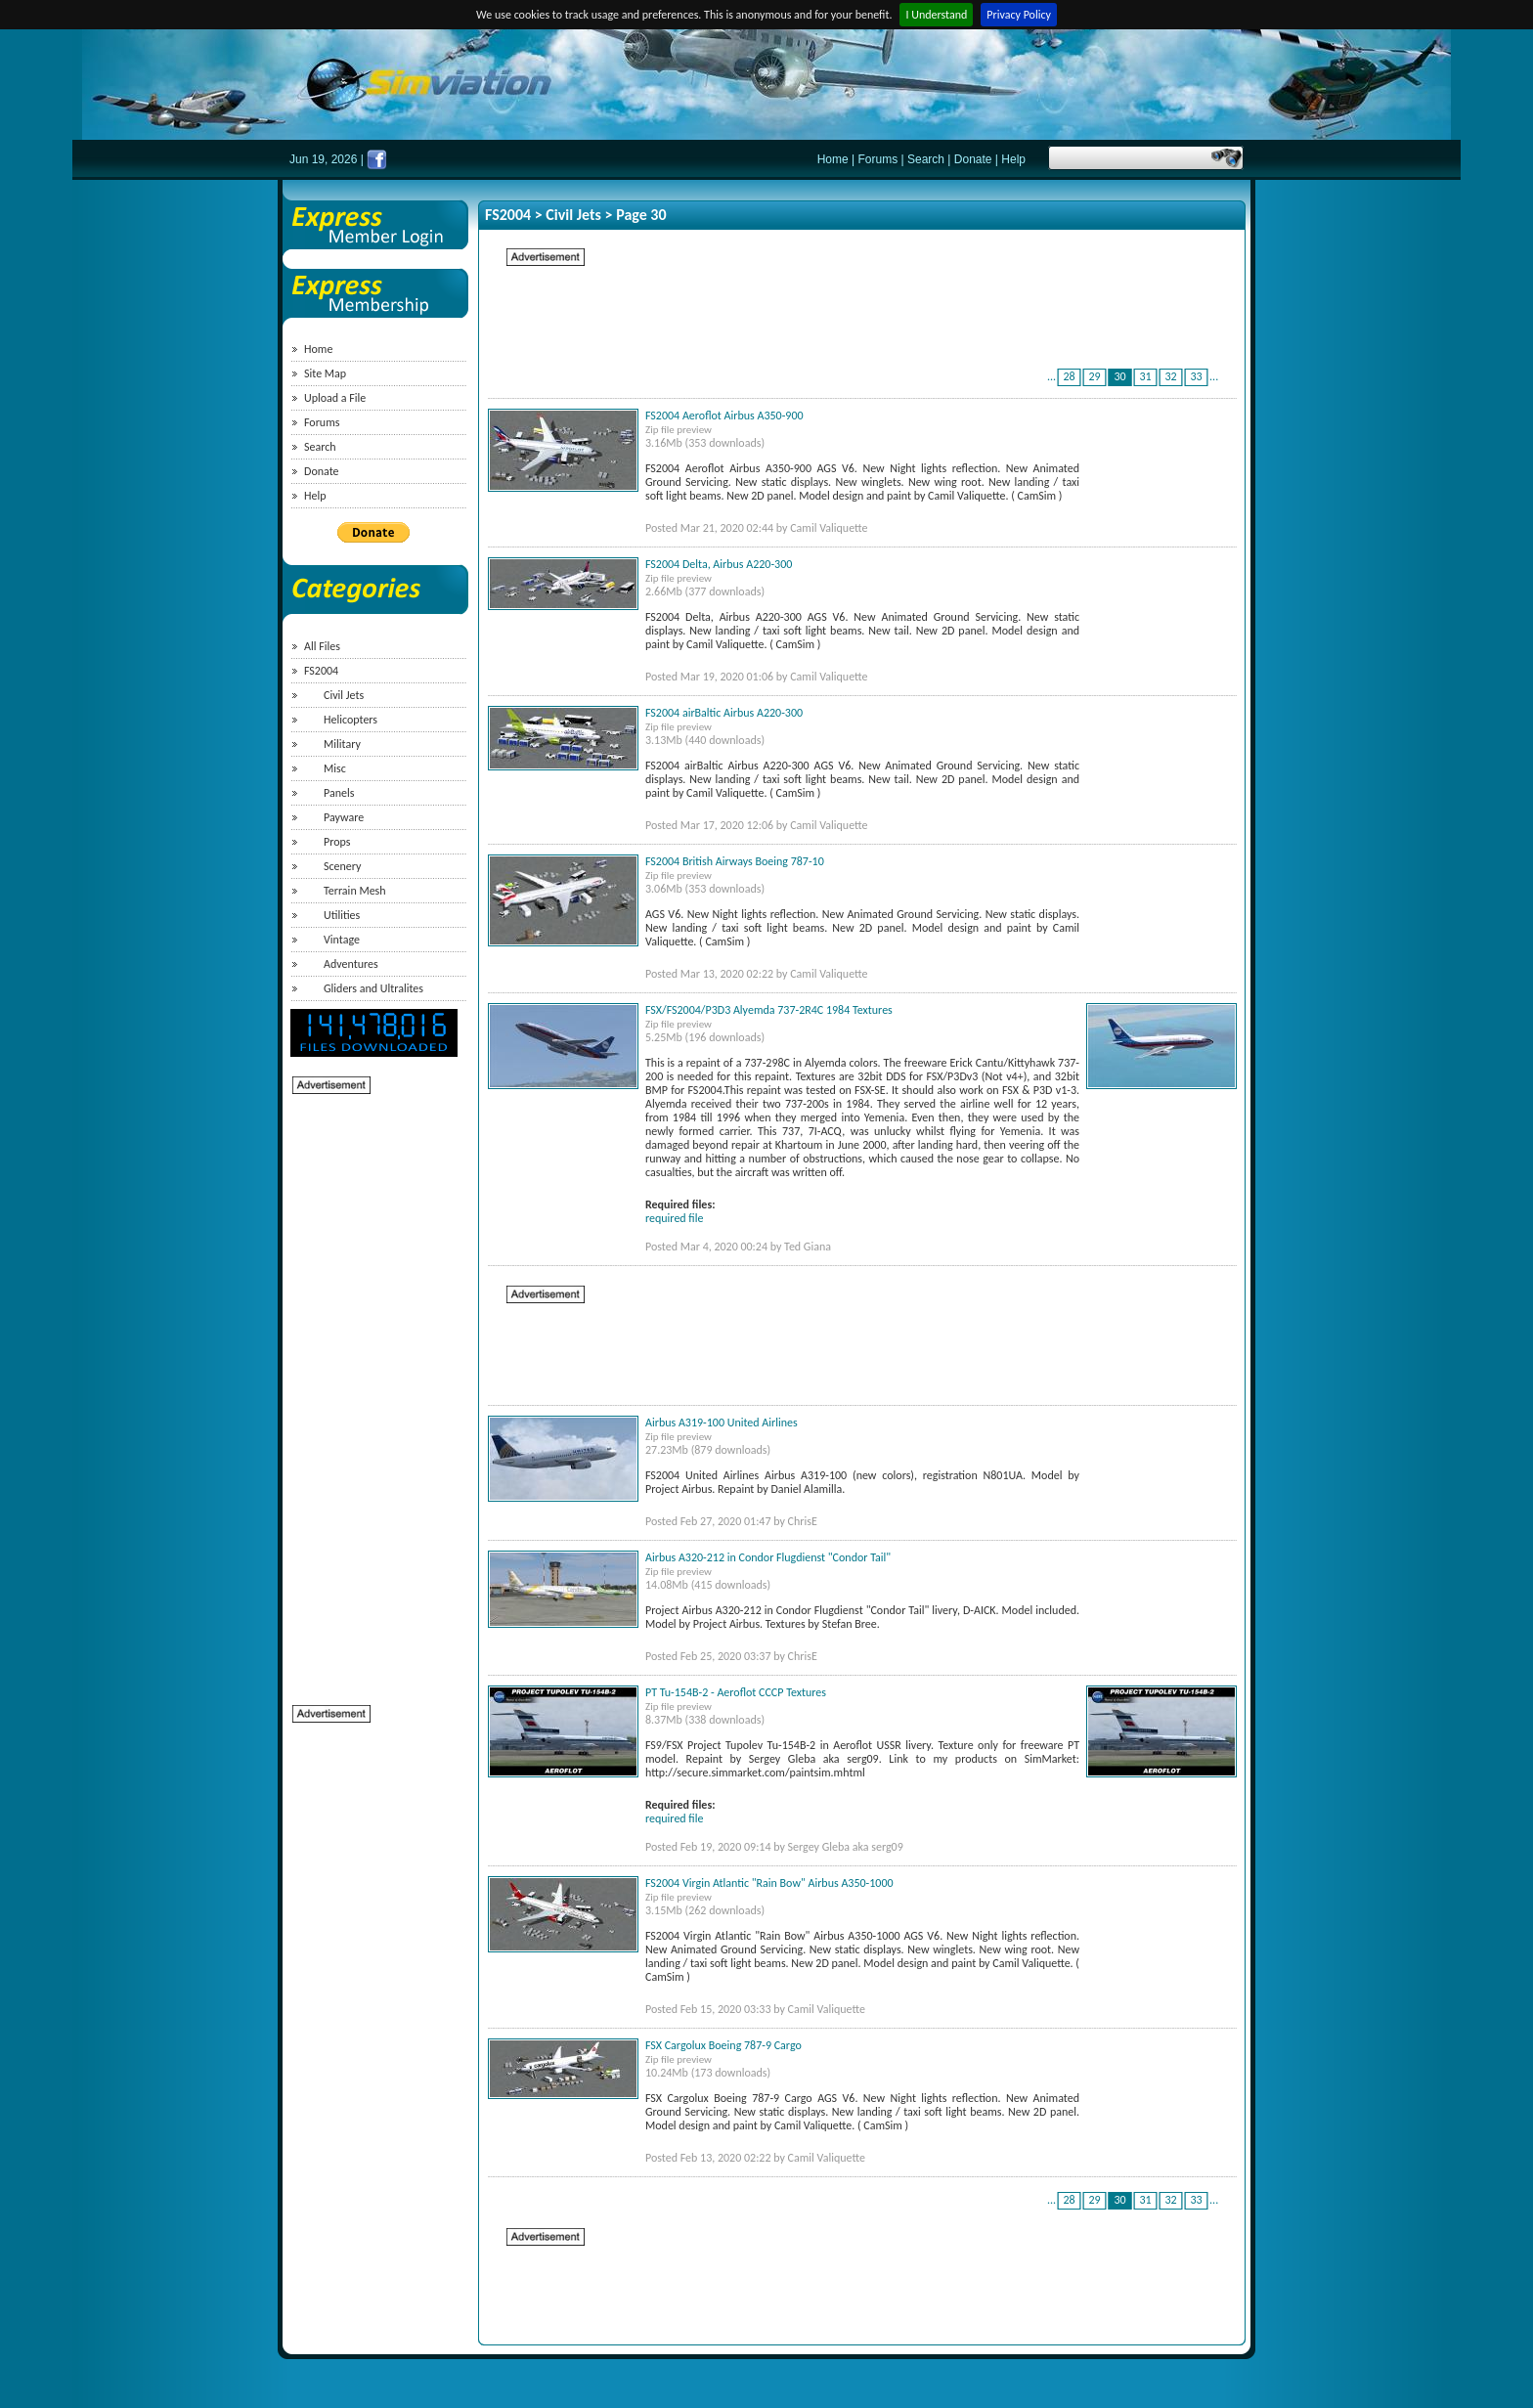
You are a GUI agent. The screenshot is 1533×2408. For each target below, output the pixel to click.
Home (833, 159)
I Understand (936, 15)
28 (1069, 376)
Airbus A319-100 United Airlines (721, 1422)
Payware (344, 817)
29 (1095, 376)
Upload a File (335, 398)
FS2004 (321, 671)
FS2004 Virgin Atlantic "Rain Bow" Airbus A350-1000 (769, 1883)
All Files (322, 646)
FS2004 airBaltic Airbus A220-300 (724, 713)
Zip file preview (678, 429)
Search (925, 159)
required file (674, 1218)
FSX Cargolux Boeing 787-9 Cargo (723, 2045)
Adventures (351, 964)
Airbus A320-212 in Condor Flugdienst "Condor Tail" (768, 1557)
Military (342, 744)
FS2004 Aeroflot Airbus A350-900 (724, 415)
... (1051, 376)
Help (1013, 159)
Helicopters (350, 719)
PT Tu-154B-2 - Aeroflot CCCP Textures (735, 1692)
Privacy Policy (1018, 15)
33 (1197, 376)
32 (1171, 376)
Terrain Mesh (355, 891)
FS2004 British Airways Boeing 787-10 (734, 861)
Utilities (342, 915)
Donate (973, 159)
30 (1120, 376)
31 (1146, 376)
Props (337, 842)
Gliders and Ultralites (373, 988)
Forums (878, 159)
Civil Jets (344, 695)
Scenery (343, 866)
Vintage (342, 939)
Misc (335, 768)
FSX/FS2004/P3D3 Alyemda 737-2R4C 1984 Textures (769, 1010)
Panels (339, 793)
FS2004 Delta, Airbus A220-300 (718, 564)
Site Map (325, 373)
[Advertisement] (370, 1389)
